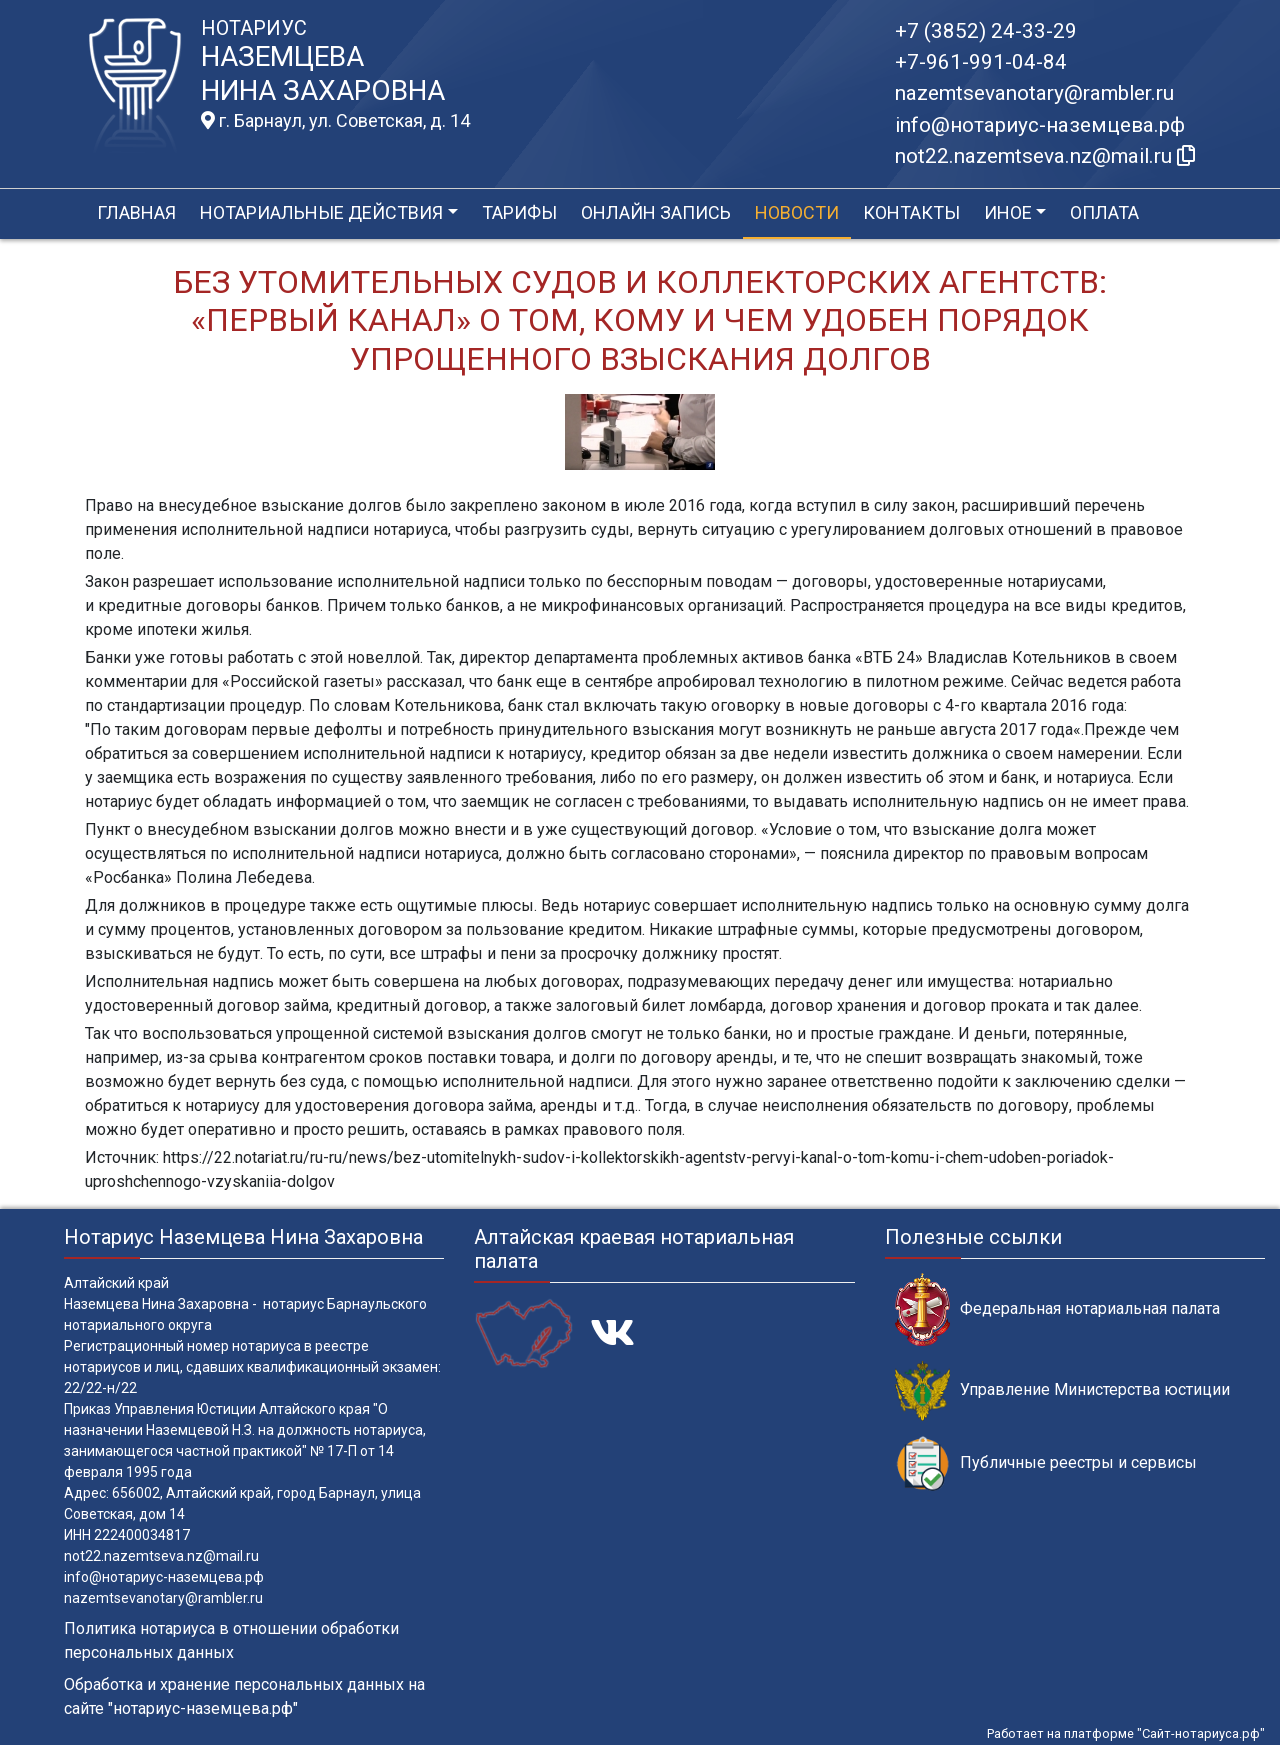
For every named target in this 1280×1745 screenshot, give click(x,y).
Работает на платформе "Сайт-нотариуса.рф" (1126, 1733)
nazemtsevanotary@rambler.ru (1034, 93)
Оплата (1104, 212)
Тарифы (519, 212)
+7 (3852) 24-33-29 (986, 31)
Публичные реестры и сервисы (1046, 1463)
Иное (1008, 212)
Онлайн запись (656, 212)
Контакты (911, 212)
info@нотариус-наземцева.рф (1040, 125)
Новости (797, 212)
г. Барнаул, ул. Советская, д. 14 (335, 121)
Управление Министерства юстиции (1062, 1390)
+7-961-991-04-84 (981, 62)
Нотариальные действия (321, 212)
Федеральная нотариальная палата (1057, 1309)
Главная (136, 212)
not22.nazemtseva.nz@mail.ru (161, 1556)
